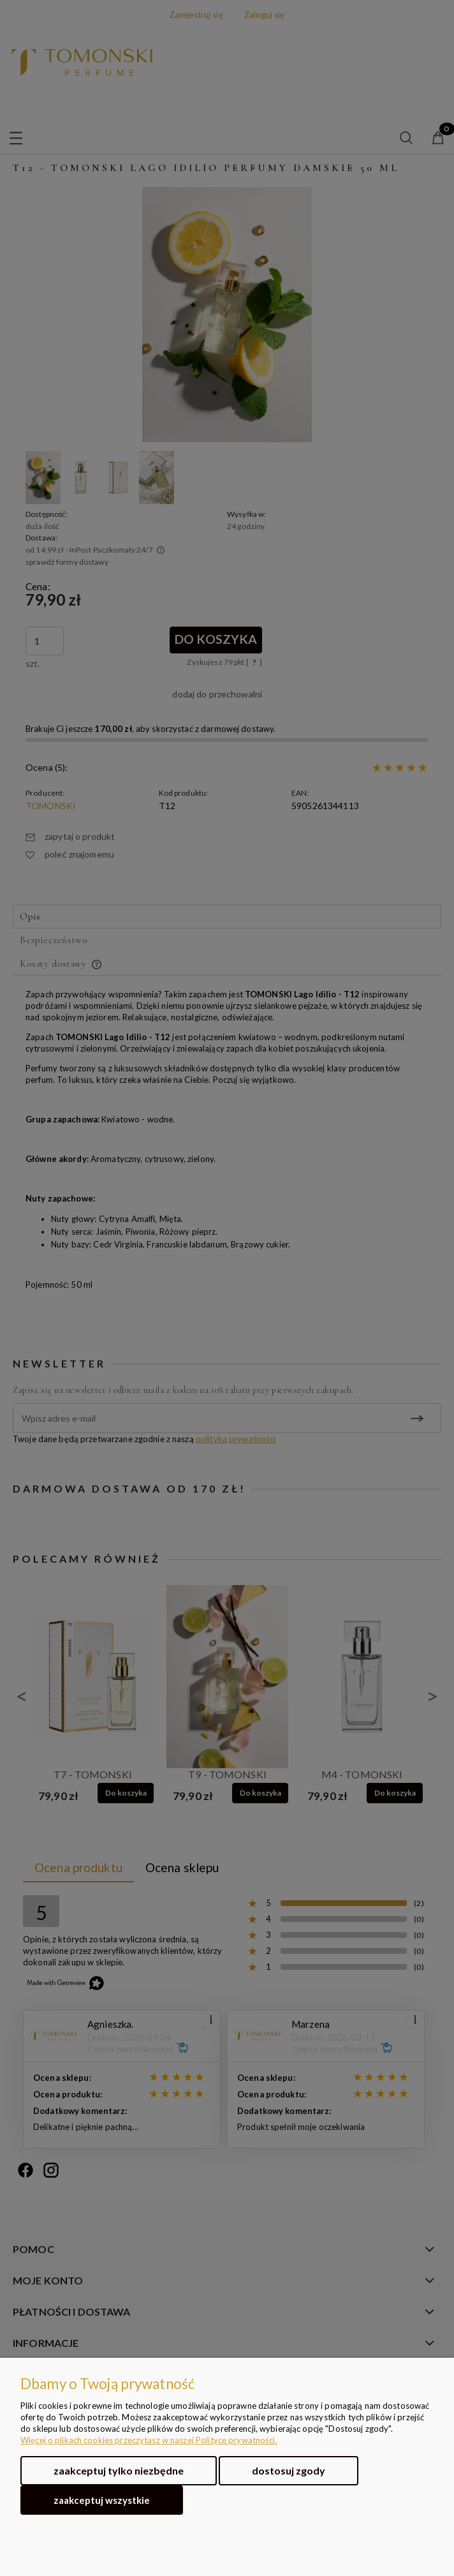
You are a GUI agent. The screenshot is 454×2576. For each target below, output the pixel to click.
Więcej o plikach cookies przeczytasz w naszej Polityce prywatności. (148, 2440)
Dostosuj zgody (288, 2470)
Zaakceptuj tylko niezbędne (119, 2470)
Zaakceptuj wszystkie (102, 2500)
